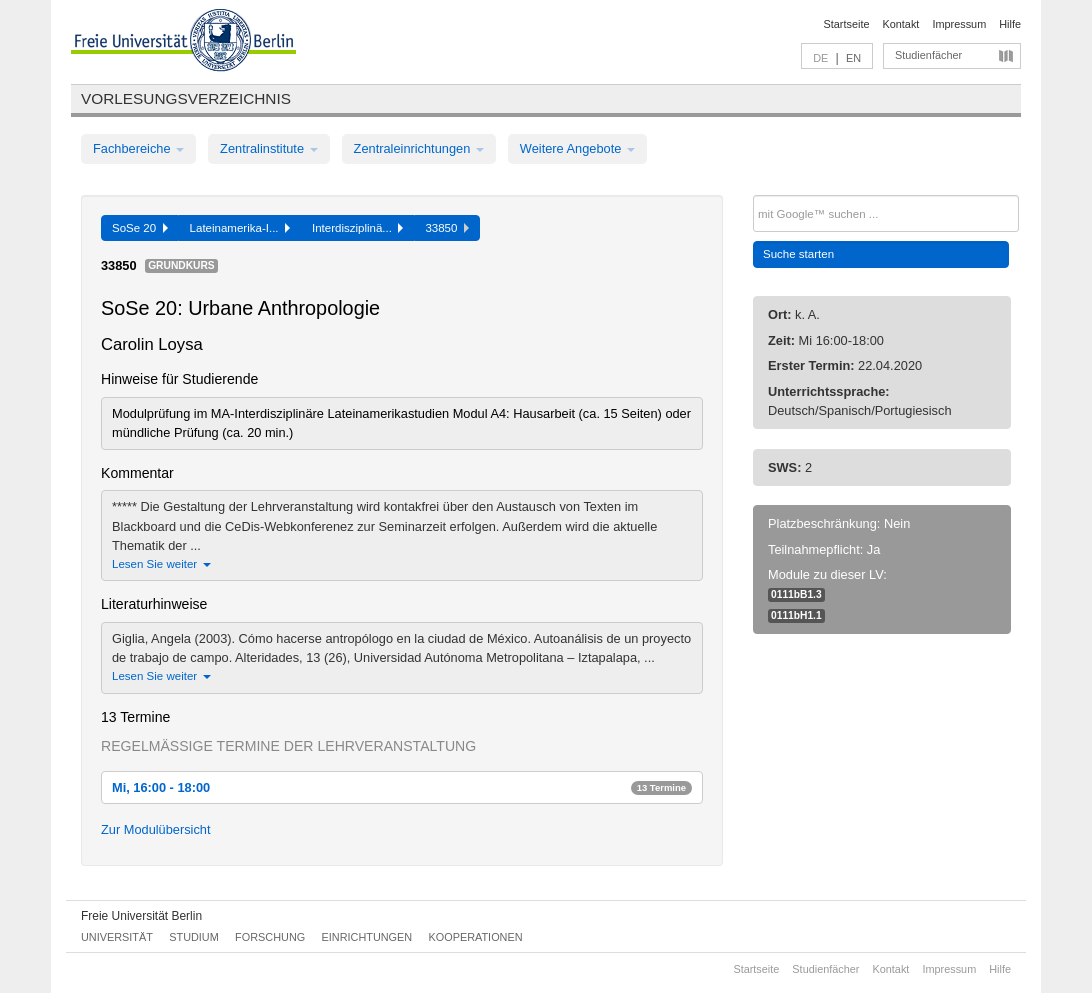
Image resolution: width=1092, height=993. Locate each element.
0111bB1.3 (796, 594)
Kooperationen (476, 937)
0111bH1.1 (796, 615)
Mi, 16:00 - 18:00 (402, 787)
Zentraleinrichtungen (419, 148)
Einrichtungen (367, 937)
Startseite (847, 24)
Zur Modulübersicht (156, 829)
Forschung (270, 937)
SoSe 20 (140, 228)
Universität (117, 937)
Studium (194, 937)
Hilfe (1010, 24)
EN (853, 58)
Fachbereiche (138, 148)
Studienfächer (928, 55)
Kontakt (901, 24)
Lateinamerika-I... (240, 228)
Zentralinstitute (269, 148)
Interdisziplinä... (357, 228)
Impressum (959, 24)
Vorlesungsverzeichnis (186, 98)
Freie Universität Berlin (141, 916)
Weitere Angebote (577, 148)
